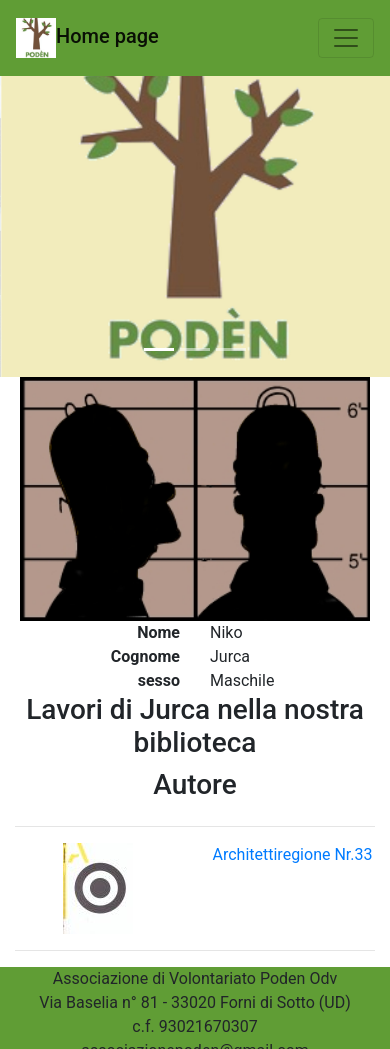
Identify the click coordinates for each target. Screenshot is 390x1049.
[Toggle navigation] (346, 38)
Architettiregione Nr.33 (293, 854)
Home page (87, 38)
